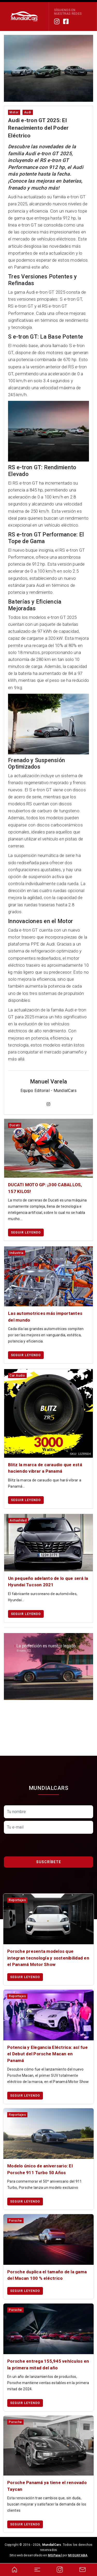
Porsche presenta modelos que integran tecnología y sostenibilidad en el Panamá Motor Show (48, 1958)
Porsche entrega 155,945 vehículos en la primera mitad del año (48, 2364)
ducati (15, 1125)
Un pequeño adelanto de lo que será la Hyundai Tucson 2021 (48, 1582)
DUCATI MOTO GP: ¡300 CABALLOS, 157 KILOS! (45, 1188)
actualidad (18, 1520)
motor (14, 112)
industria (17, 1253)
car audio (17, 1375)
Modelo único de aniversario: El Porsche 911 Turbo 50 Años (40, 2169)
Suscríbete (48, 1862)
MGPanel (55, 2555)
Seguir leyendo (26, 1232)
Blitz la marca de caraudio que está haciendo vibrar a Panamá (45, 1468)
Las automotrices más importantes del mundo (45, 1317)
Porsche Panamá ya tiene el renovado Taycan (47, 2486)
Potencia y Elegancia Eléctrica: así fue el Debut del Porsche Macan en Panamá (47, 2054)
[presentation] (43, 1846)
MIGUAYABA (77, 2555)
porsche (15, 2220)
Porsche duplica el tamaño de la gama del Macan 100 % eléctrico (47, 2275)
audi (27, 112)
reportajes (17, 1900)
